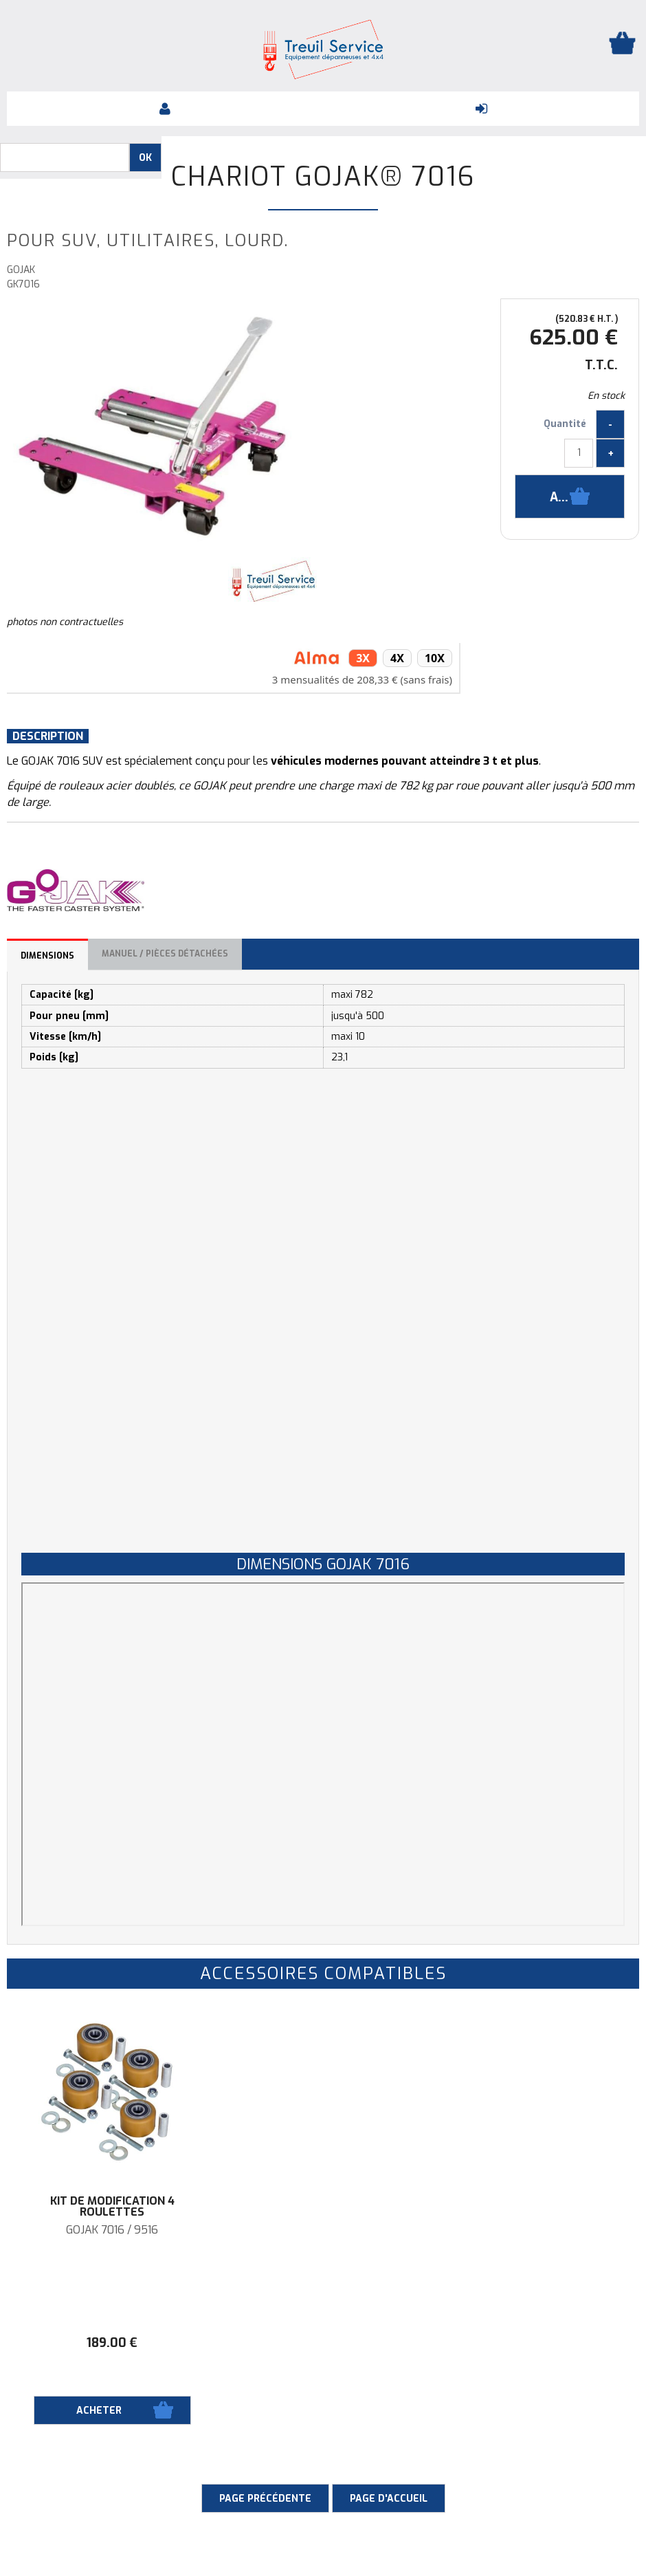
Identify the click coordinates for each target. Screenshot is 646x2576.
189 (112, 2343)
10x (435, 658)
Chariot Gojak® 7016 (323, 177)
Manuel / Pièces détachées (165, 953)
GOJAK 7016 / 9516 (112, 2230)
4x (397, 658)
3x (363, 658)
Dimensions (47, 955)
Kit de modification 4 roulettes (112, 2207)
